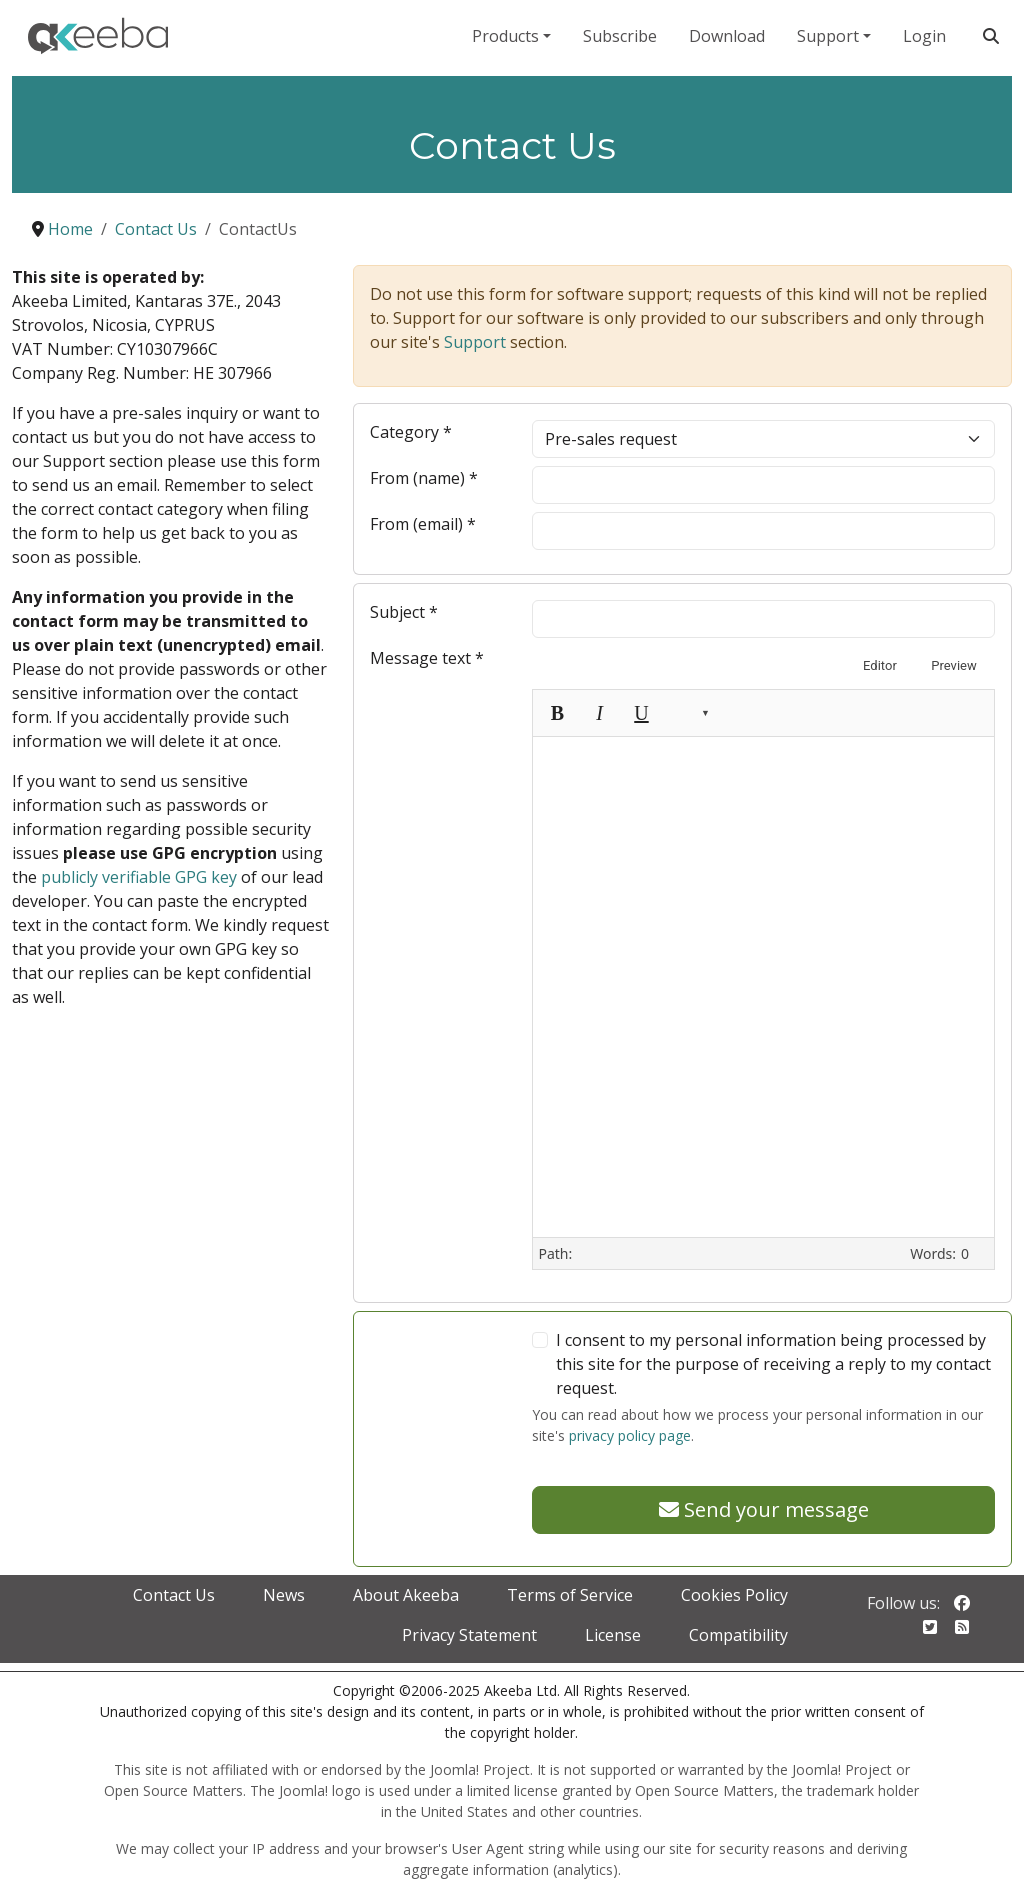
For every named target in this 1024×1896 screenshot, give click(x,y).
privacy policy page (630, 1435)
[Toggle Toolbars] (821, 713)
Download (727, 36)
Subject (404, 612)
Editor (880, 665)
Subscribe (620, 36)
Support (828, 36)
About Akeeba (406, 1595)
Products (505, 36)
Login (924, 36)
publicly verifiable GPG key (139, 877)
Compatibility (738, 1635)
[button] (689, 713)
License (613, 1635)
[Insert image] (779, 713)
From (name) (424, 478)
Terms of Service (570, 1595)
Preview (953, 665)
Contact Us (174, 1595)
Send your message (764, 1509)
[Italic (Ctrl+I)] (599, 713)
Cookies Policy (734, 1595)
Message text (427, 658)
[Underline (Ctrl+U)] (641, 713)
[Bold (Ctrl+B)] (557, 713)
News (284, 1595)
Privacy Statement (469, 1635)
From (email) (423, 524)
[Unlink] (737, 713)
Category (411, 432)
